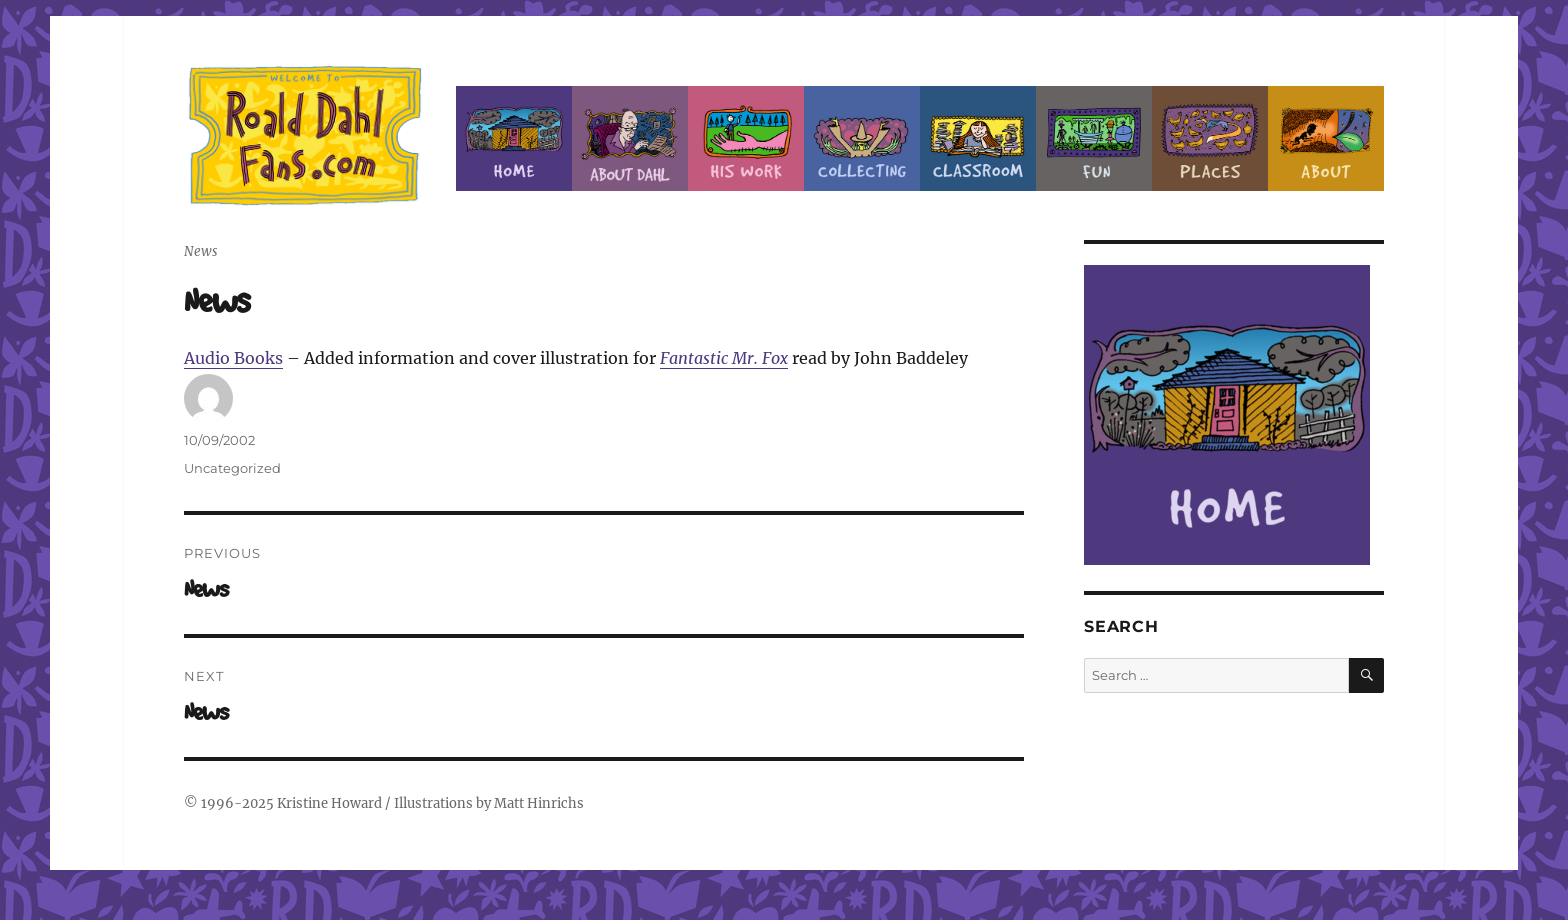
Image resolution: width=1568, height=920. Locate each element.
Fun (1094, 138)
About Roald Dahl (630, 138)
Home (514, 138)
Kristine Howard (329, 803)
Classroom (978, 138)
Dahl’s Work (746, 138)
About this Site (1326, 138)
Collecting (862, 138)
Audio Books (233, 358)
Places (1210, 138)
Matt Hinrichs (539, 803)
